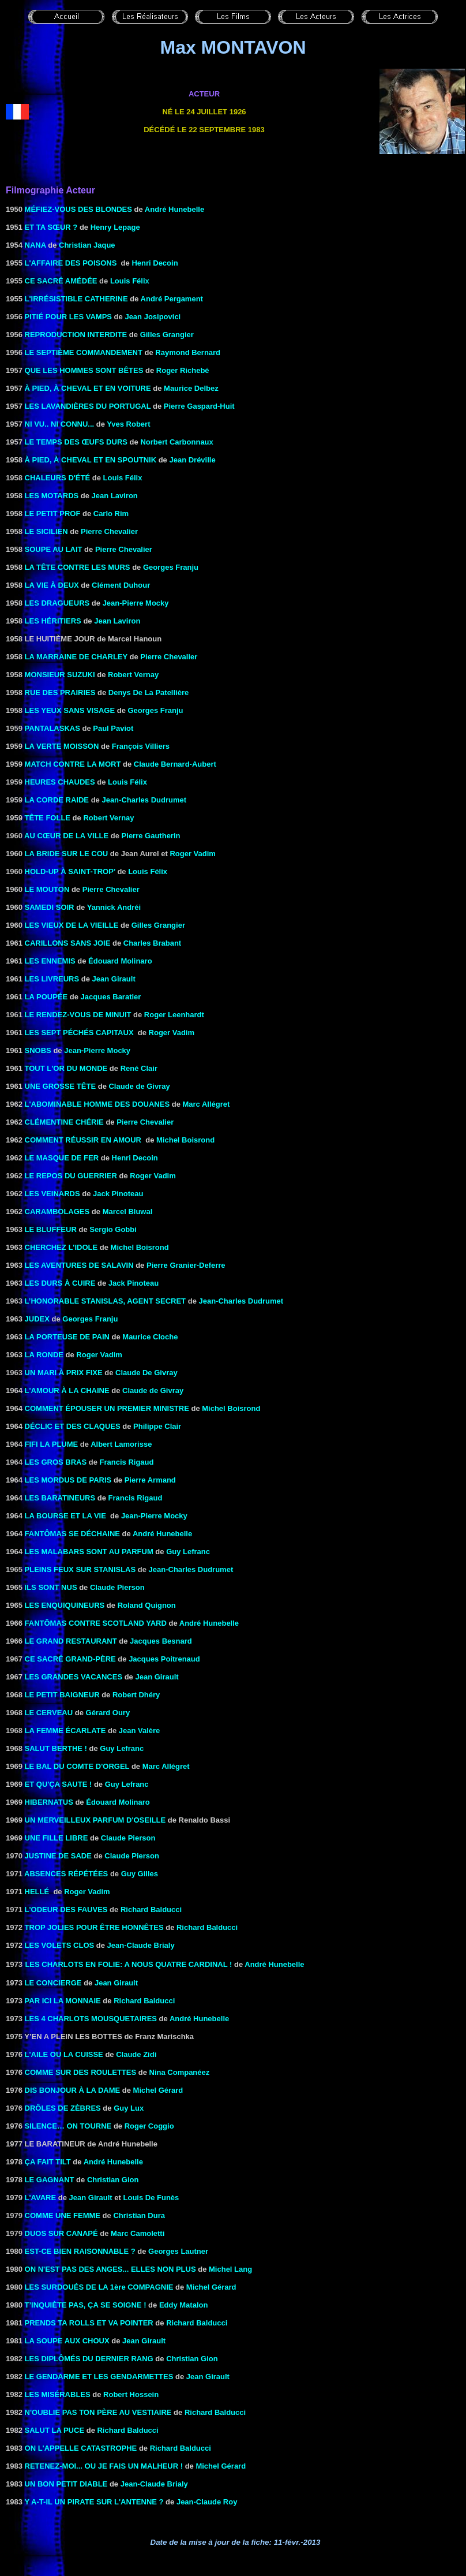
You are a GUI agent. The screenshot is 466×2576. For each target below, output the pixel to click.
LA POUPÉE (46, 996)
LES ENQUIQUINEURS (65, 1605)
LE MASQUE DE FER (62, 1157)
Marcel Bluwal (128, 1211)
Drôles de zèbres (63, 2108)
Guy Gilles (139, 1873)
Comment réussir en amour (83, 1140)
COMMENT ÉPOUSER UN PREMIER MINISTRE (107, 1408)
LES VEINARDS (52, 1193)
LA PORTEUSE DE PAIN (67, 1336)
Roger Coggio (149, 2126)
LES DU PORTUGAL (88, 406)
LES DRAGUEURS (57, 603)
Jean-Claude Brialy (141, 1945)
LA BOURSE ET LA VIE (65, 1515)
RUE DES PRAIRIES (60, 692)
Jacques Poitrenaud (164, 1659)
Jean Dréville (192, 460)
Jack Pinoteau (133, 1283)
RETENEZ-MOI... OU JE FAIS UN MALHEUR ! (104, 2466)
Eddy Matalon (183, 2305)
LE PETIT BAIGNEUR (62, 1694)
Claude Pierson (117, 1587)
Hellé (37, 1891)
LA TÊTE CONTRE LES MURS (77, 567)
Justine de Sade (58, 1855)
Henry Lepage (115, 227)
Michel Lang (230, 2269)
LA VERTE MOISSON (62, 746)
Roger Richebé (182, 370)
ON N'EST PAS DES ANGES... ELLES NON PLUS (110, 2269)
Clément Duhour (121, 585)
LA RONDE (44, 1354)
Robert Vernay (133, 674)
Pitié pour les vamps (68, 316)
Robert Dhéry (136, 1694)
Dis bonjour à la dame (73, 2090)
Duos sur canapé (61, 2233)
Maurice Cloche (150, 1336)
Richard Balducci (151, 1909)
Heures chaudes (60, 782)
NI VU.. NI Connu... (60, 424)
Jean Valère (139, 1730)
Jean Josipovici (153, 316)
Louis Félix (129, 281)
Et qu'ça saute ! (58, 1784)
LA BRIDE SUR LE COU (66, 853)
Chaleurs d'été (58, 477)
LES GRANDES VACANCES (74, 1676)
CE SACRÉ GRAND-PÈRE (70, 1659)
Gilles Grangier (167, 334)
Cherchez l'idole (61, 1247)
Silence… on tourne (68, 2126)
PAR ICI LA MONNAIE (63, 2000)
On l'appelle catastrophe (81, 2448)
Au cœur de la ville (66, 835)
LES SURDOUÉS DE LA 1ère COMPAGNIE (99, 2287)
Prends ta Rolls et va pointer (89, 2323)
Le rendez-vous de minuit (78, 1014)
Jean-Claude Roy (206, 2501)
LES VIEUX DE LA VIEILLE (72, 925)
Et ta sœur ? (51, 227)
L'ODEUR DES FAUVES (66, 1909)
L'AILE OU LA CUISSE (64, 2054)
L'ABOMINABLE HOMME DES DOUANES (97, 1104)
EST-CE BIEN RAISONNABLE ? (80, 2251)
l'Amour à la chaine (67, 1390)
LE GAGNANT (49, 2179)
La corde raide (57, 800)
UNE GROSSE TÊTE (60, 1086)
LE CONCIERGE (53, 1982)
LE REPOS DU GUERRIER (71, 1175)
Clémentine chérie (64, 1122)
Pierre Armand (150, 1480)
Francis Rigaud (127, 1462)
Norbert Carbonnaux (176, 442)
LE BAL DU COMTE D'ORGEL (77, 1766)
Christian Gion (113, 2179)
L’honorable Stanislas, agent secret (105, 1301)
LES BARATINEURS (60, 1498)
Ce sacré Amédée (61, 281)
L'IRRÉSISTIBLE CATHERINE (76, 298)
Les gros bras (56, 1462)
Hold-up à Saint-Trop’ (70, 871)
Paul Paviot (113, 728)
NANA (35, 245)
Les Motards (52, 495)
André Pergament (172, 298)
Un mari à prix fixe (64, 1372)
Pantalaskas (52, 728)
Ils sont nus (51, 1587)
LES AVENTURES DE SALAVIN (79, 1265)
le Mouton (47, 889)
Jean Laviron (115, 495)
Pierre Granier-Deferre (186, 1265)
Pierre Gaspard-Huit (199, 406)
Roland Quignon (147, 1605)
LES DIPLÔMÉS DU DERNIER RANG (89, 2358)
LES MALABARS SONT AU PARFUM (89, 1551)
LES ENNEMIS (50, 961)
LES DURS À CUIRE (60, 1283)
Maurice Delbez (191, 388)
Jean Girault (114, 979)
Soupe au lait (53, 549)
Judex (37, 1319)
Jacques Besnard (161, 1641)
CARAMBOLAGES (57, 1211)
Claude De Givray (146, 1372)
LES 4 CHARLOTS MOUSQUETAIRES (91, 2018)
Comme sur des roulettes (81, 2072)
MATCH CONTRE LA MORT (73, 764)
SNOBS (38, 1050)
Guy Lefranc (188, 1551)
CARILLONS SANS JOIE (68, 943)
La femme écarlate (65, 1730)
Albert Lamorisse (121, 1444)
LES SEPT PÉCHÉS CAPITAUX (79, 1032)
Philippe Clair (157, 1426)
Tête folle (47, 817)
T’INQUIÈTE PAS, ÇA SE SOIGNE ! (85, 2305)
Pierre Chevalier (109, 531)
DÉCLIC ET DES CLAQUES (73, 1426)
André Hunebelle (174, 209)
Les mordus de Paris (68, 1480)
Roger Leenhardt (174, 1014)
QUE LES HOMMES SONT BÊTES (84, 370)
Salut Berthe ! (56, 1748)
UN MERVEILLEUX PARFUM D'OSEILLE (95, 1820)
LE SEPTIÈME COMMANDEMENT (83, 352)
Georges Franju (170, 567)
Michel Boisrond (185, 1140)
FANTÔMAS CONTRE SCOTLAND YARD (96, 1623)
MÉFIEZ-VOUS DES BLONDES (78, 209)
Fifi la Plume (51, 1444)
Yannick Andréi (114, 907)
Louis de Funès (151, 2197)
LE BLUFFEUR (51, 1229)
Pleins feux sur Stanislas (80, 1569)
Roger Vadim (192, 853)
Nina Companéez (179, 2072)
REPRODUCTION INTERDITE (76, 334)
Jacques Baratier (111, 996)
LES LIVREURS (52, 979)
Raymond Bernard (187, 352)
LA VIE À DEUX (52, 585)
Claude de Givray (139, 1086)
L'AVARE (41, 2197)
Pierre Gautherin (151, 835)
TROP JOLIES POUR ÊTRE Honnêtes (94, 1927)
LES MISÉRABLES (58, 2394)
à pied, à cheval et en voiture (88, 388)
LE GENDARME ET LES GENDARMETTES (99, 2376)
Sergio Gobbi (113, 1229)
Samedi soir (49, 907)
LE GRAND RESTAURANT (71, 1641)
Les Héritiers (53, 621)
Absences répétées (66, 1873)
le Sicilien (46, 531)
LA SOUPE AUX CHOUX (67, 2340)
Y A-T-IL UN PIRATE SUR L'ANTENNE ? (94, 2501)
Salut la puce (55, 2430)
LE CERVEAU (49, 1712)
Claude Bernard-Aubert (175, 764)
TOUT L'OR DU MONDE (66, 1068)
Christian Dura (139, 2215)
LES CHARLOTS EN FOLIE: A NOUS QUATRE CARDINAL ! (128, 1964)
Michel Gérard (158, 2090)
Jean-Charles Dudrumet (144, 800)
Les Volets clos (60, 1945)
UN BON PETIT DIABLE (66, 2484)
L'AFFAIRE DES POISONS (72, 263)
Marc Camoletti (137, 2233)
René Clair (139, 1068)
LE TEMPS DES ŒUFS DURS (76, 442)
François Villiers (141, 746)
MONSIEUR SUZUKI (60, 674)
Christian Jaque (87, 245)
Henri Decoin (154, 263)
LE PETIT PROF (53, 513)
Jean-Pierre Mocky (97, 1050)
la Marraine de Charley (76, 656)
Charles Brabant (152, 943)
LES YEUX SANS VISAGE (70, 710)
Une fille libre (56, 1838)
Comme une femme (62, 2215)
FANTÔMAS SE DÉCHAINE (72, 1533)
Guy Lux (129, 2108)
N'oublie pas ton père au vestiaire (98, 2412)
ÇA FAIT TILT (48, 2161)
